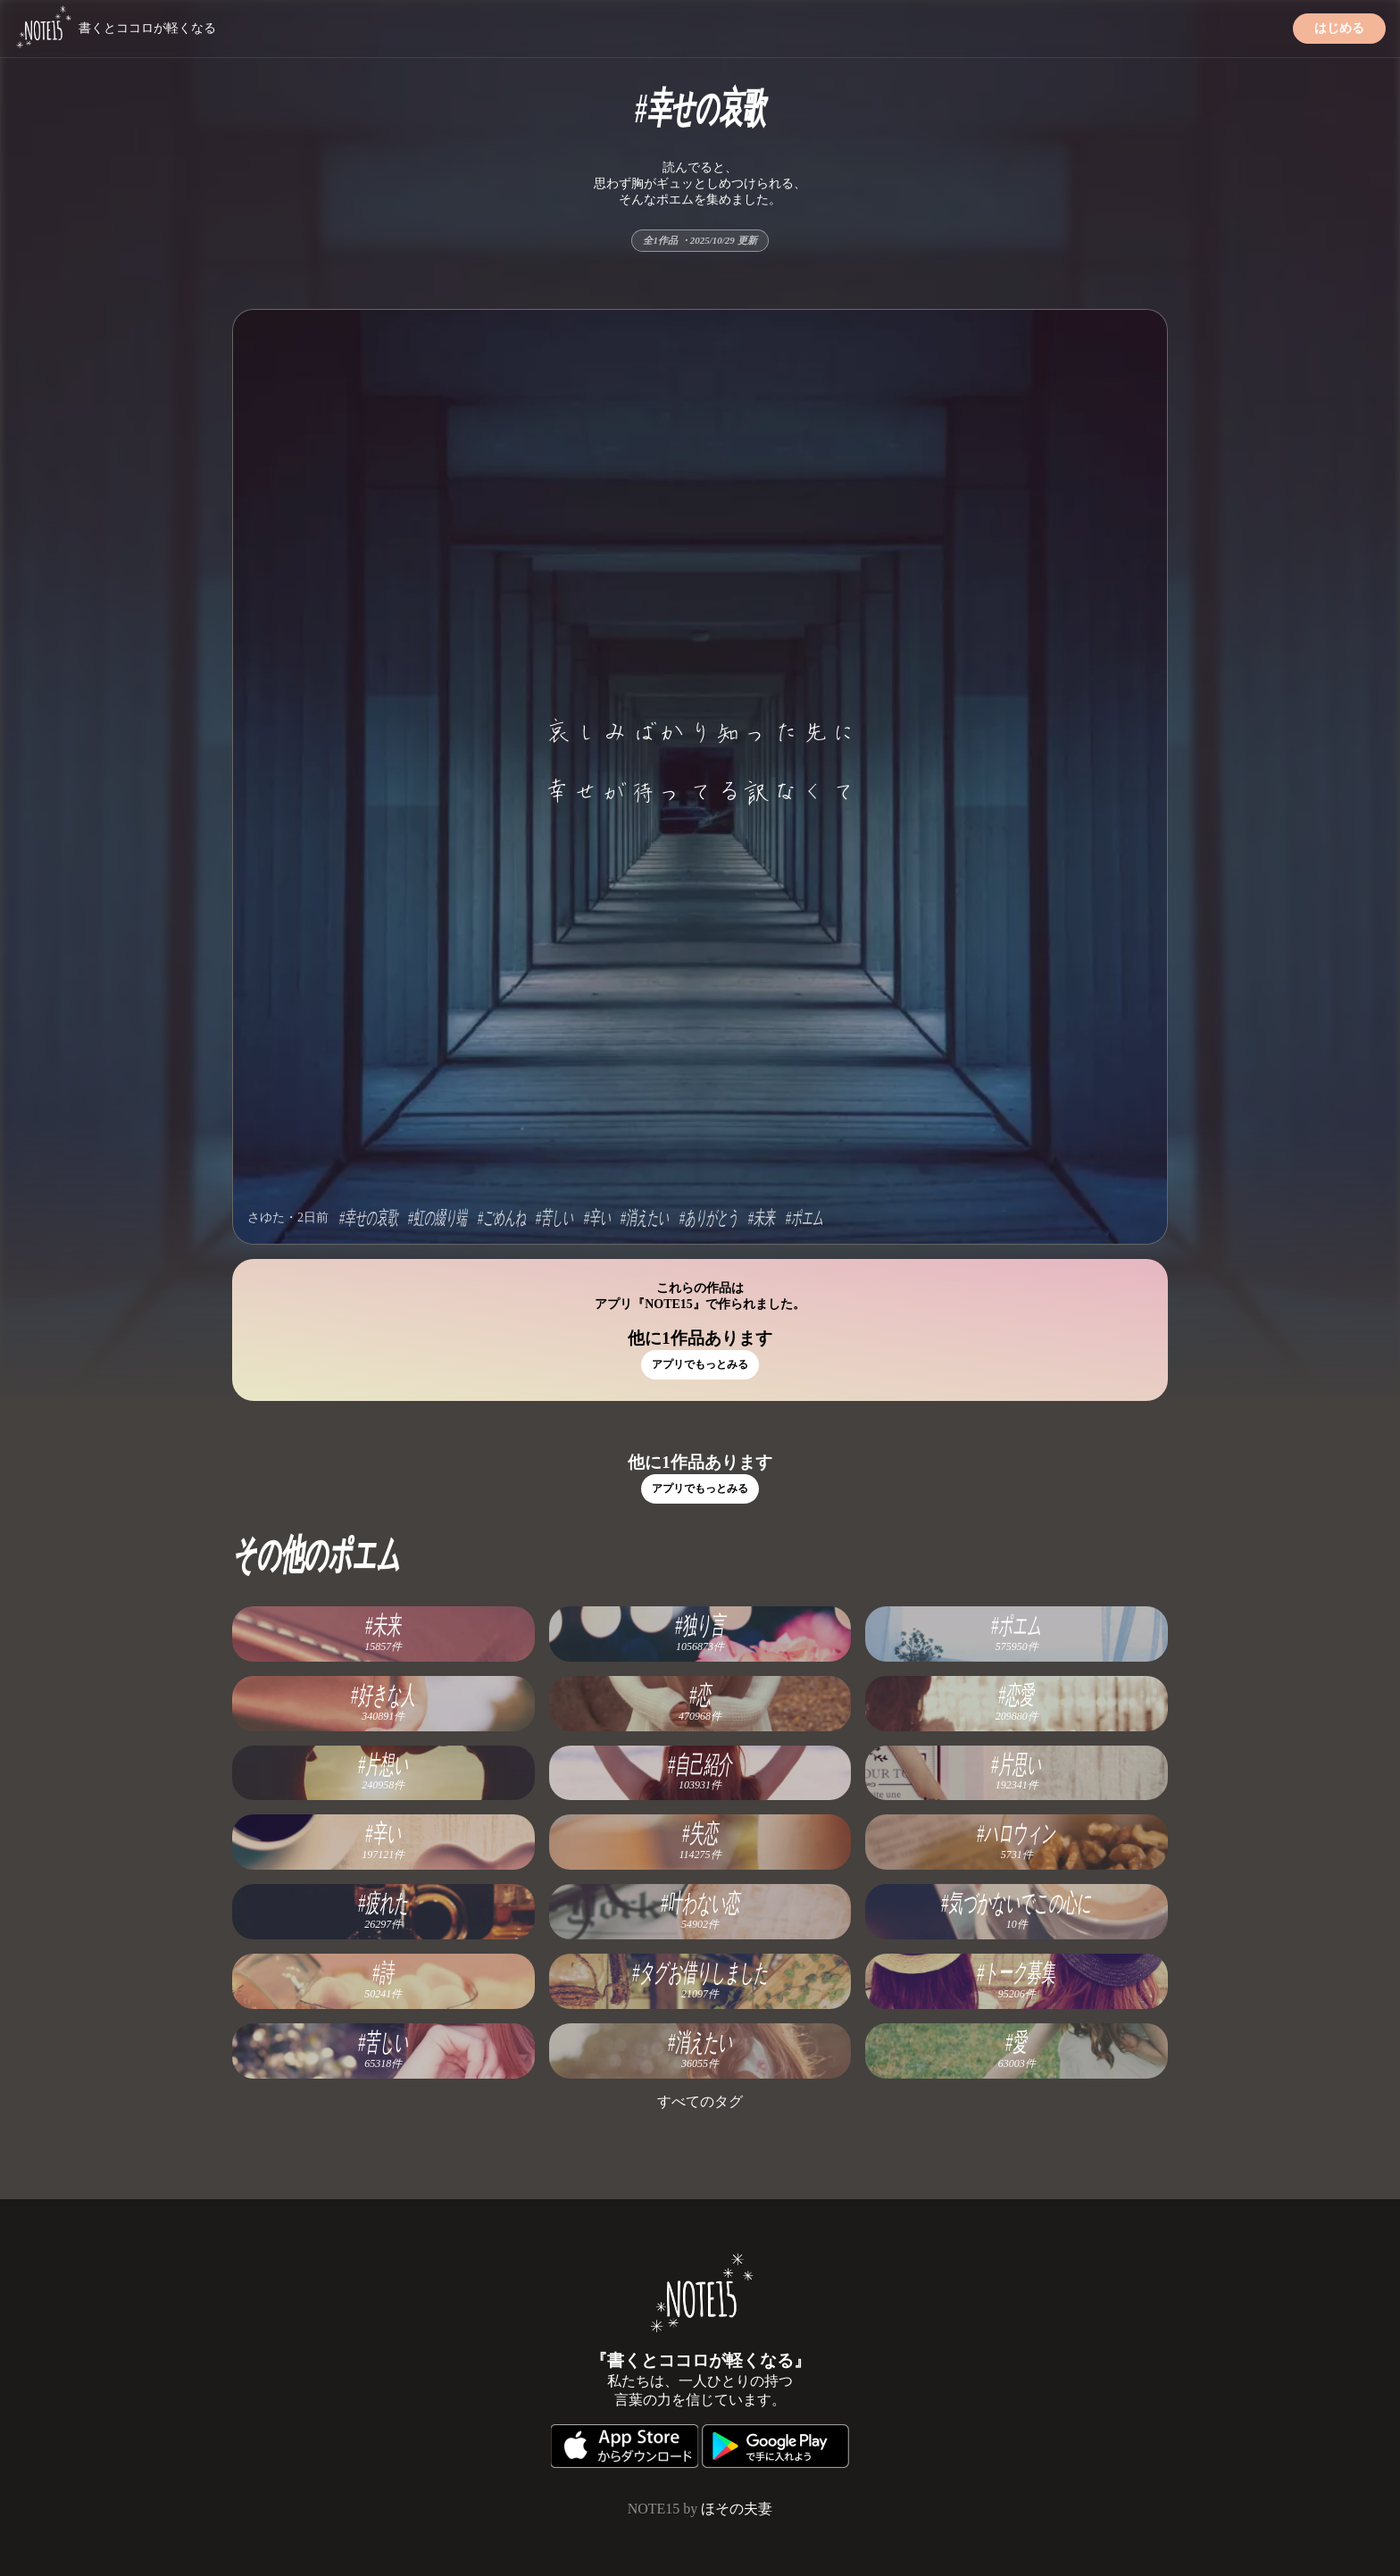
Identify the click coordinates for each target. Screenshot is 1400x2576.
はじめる (1339, 28)
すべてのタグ (700, 2101)
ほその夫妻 (736, 2508)
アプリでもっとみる (700, 1364)
